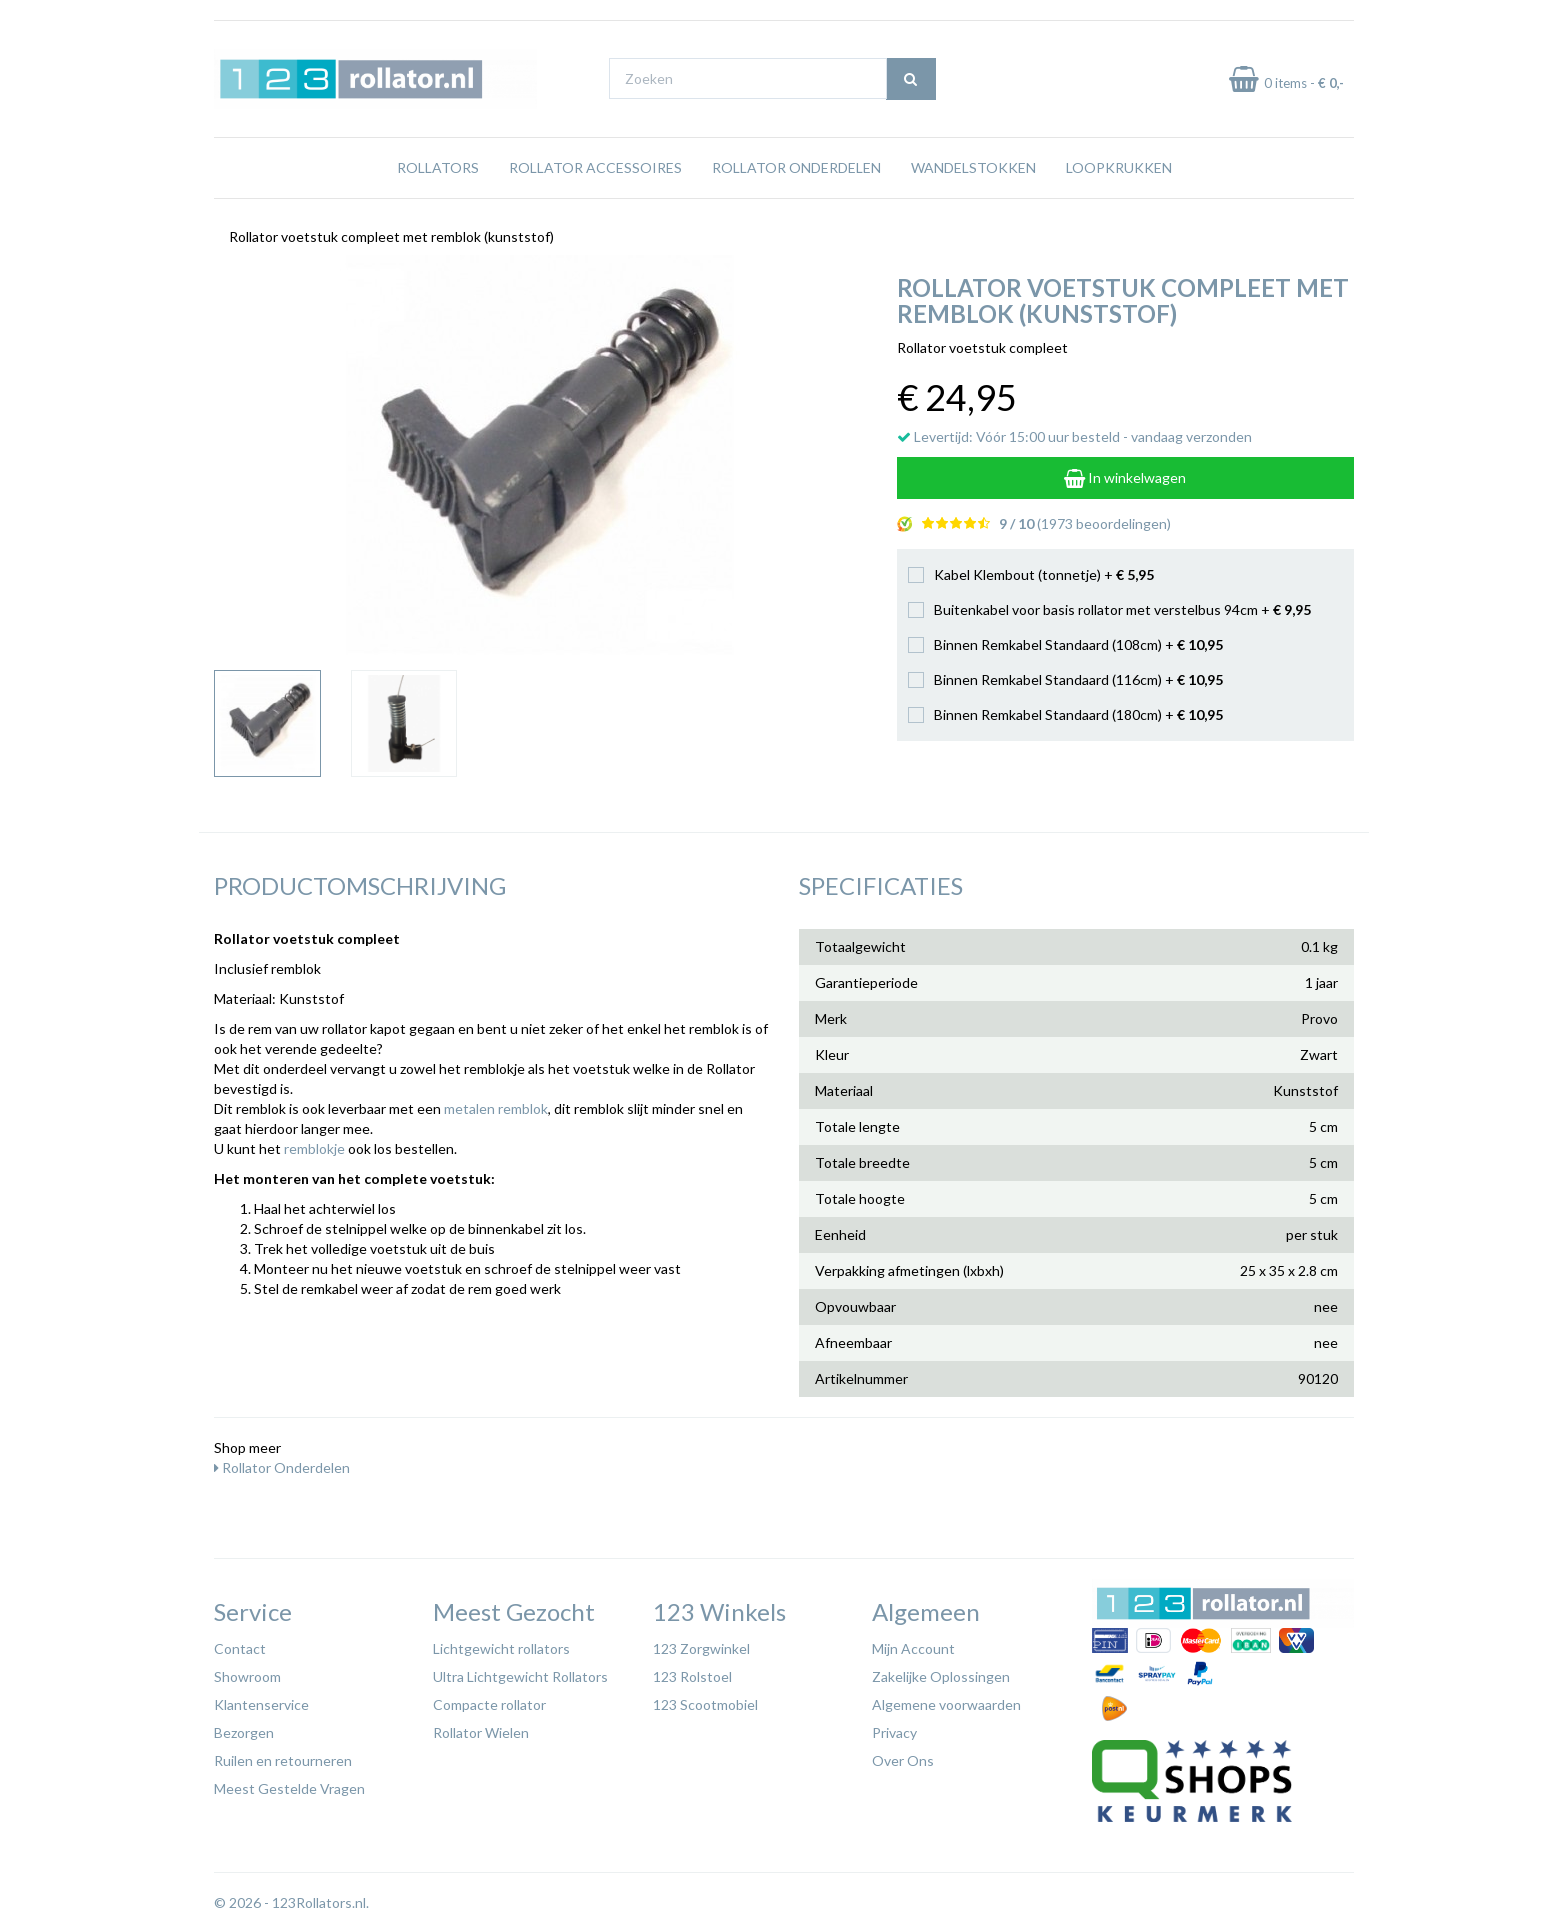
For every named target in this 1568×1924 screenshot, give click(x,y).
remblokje (314, 1148)
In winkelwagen (1125, 477)
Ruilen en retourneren (283, 1760)
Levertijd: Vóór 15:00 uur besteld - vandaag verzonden (1074, 436)
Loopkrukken (1119, 167)
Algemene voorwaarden (946, 1704)
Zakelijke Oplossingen (941, 1676)
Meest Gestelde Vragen (289, 1788)
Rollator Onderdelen (796, 167)
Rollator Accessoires (595, 167)
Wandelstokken (973, 167)
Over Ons (903, 1760)
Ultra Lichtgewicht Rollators (520, 1676)
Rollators (438, 167)
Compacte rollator (489, 1704)
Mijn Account (913, 1648)
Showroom (247, 1676)
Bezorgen (244, 1732)
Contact (240, 1648)
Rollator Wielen (481, 1732)
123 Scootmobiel (705, 1704)
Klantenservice (261, 1704)
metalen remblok (496, 1108)
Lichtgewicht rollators (501, 1648)
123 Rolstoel (692, 1676)
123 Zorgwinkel (701, 1648)
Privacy (894, 1732)
